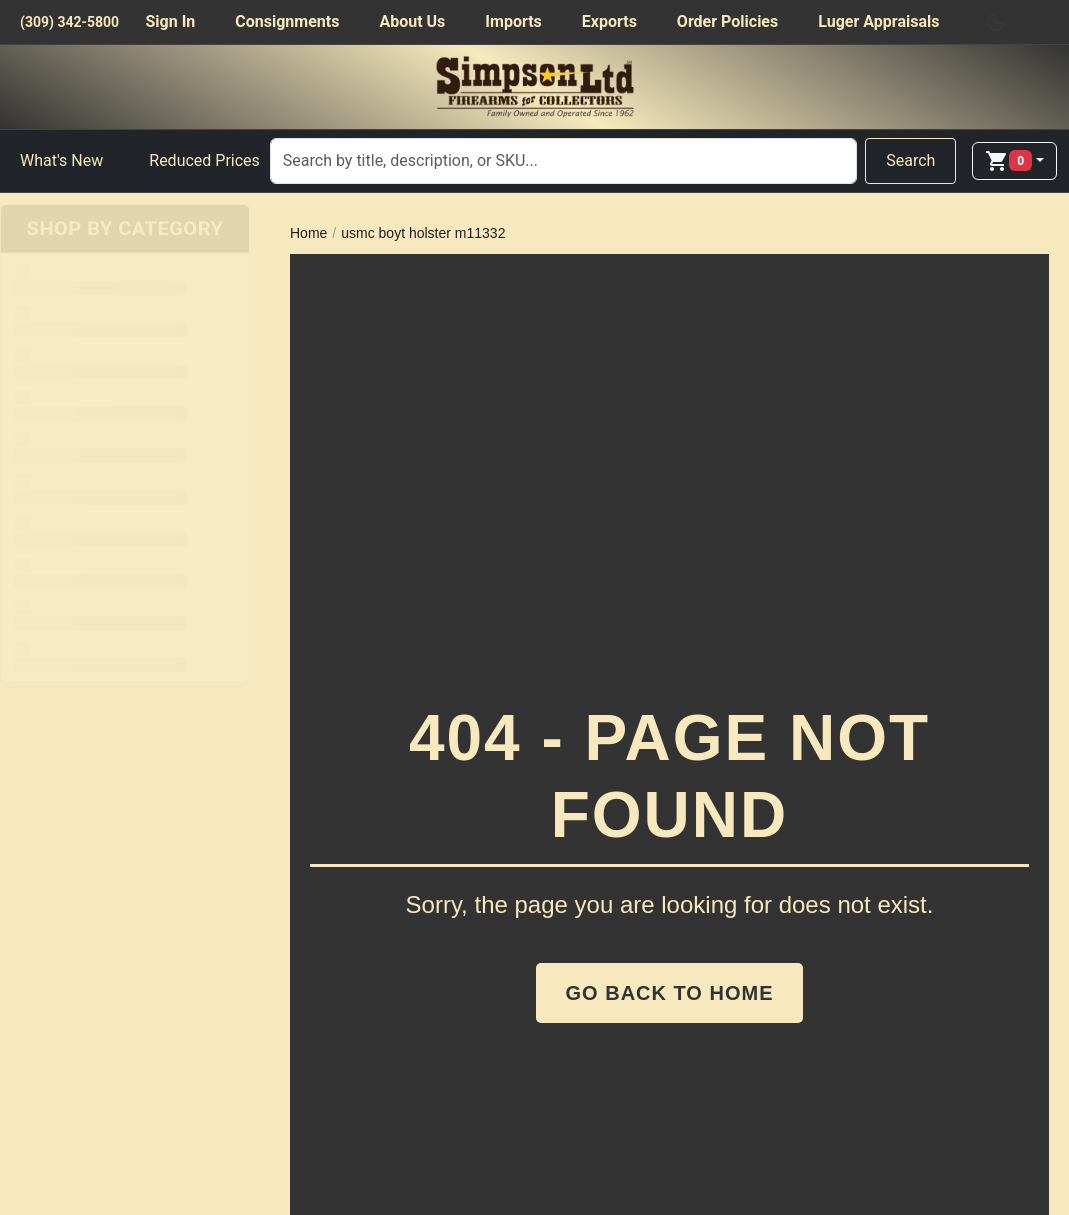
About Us (412, 21)
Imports (513, 21)
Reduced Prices (204, 160)
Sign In (170, 21)
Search (910, 160)
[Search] (563, 161)
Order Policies (727, 21)
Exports (609, 21)
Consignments (287, 21)
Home (308, 233)
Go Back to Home (670, 993)
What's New (61, 160)
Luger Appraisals (878, 21)
